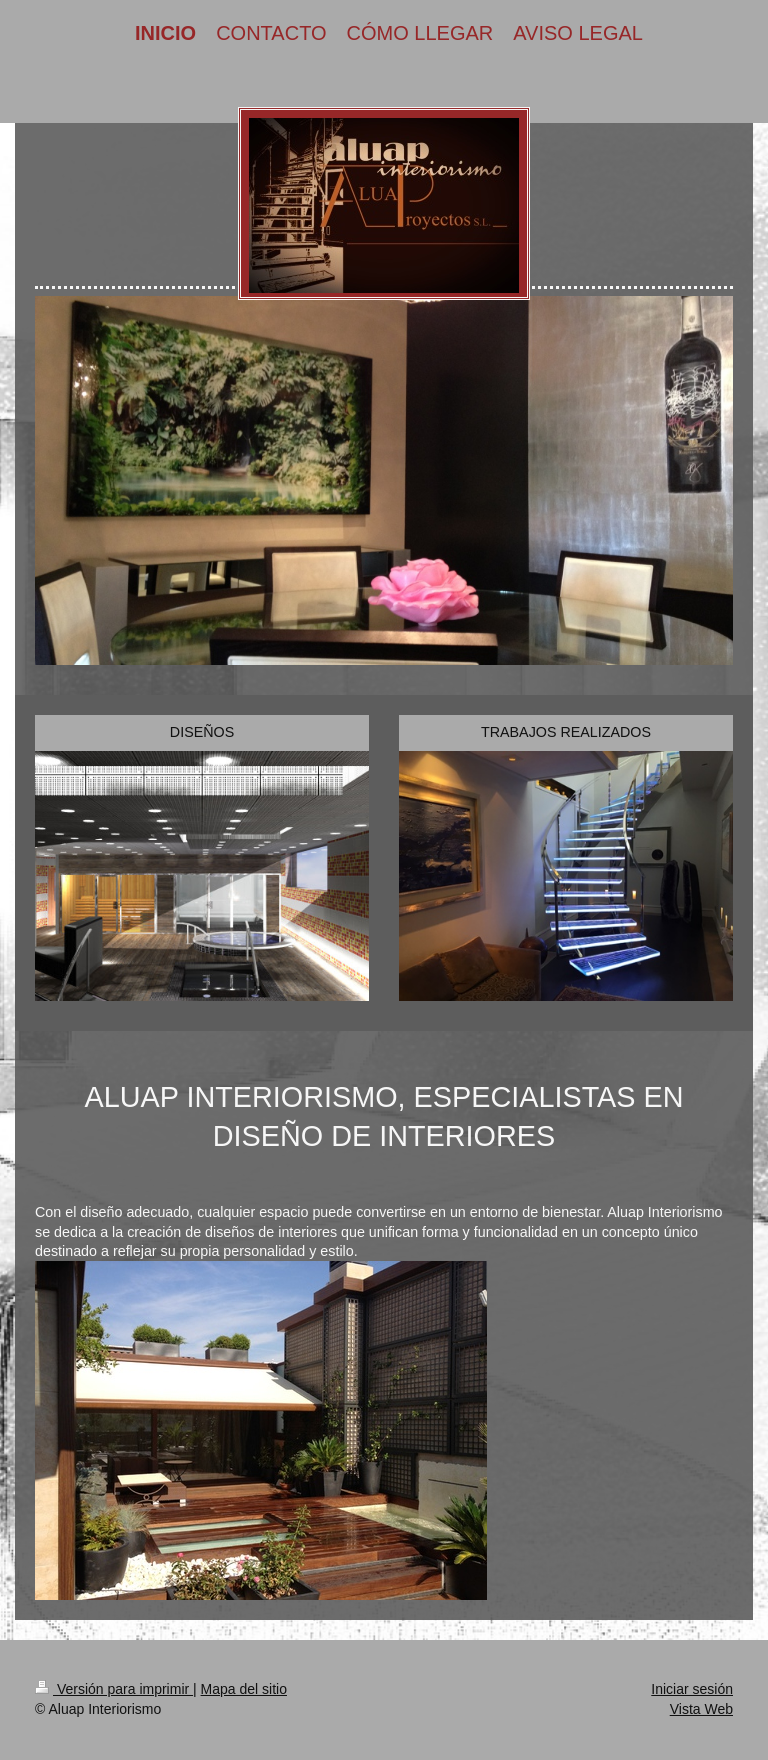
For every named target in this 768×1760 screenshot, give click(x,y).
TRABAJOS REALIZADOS (566, 732)
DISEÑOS (202, 732)
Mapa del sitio (244, 1689)
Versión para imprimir (114, 1689)
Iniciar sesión (692, 1689)
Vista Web (701, 1709)
